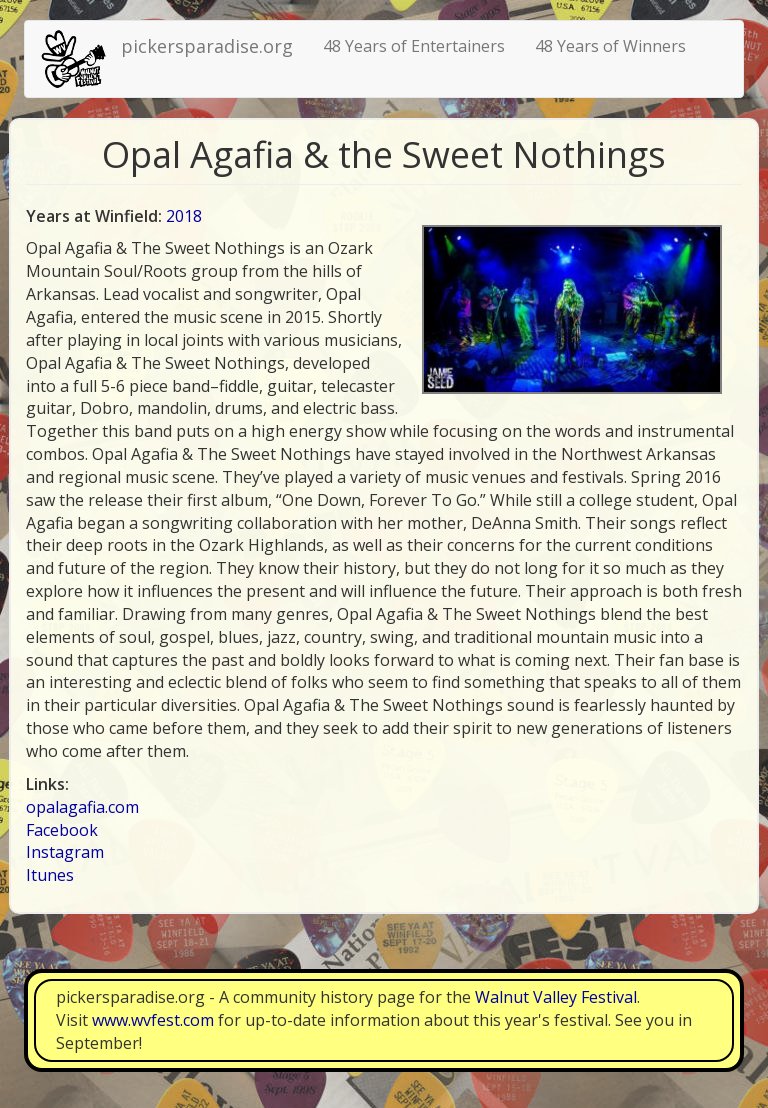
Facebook (62, 830)
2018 (184, 216)
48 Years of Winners (610, 46)
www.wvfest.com (153, 1020)
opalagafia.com (82, 807)
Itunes (50, 875)
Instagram (65, 852)
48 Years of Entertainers (414, 46)
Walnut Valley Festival (556, 997)
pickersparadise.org (207, 46)
